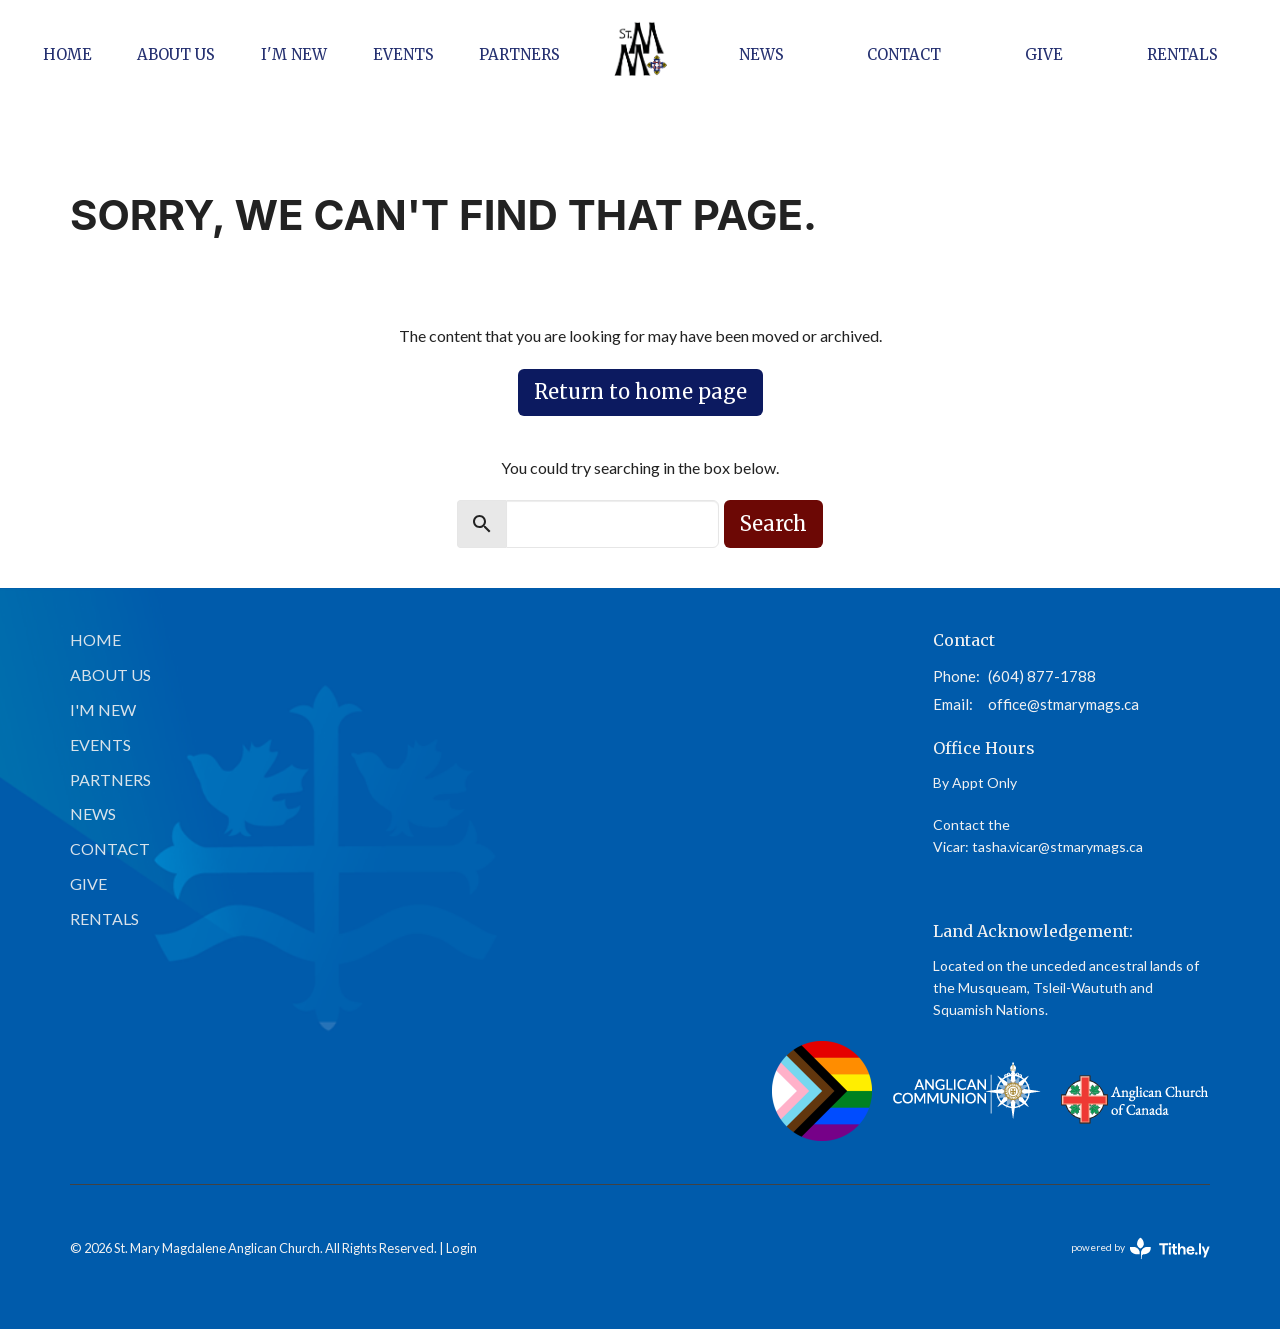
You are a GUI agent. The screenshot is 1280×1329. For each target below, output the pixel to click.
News (761, 54)
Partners (519, 54)
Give (1044, 54)
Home (67, 54)
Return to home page (640, 391)
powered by (1140, 1248)
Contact (904, 54)
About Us (176, 54)
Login (461, 1248)
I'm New (294, 54)
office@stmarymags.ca (1063, 704)
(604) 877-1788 (1042, 676)
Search (773, 523)
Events (403, 54)
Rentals (1182, 54)
